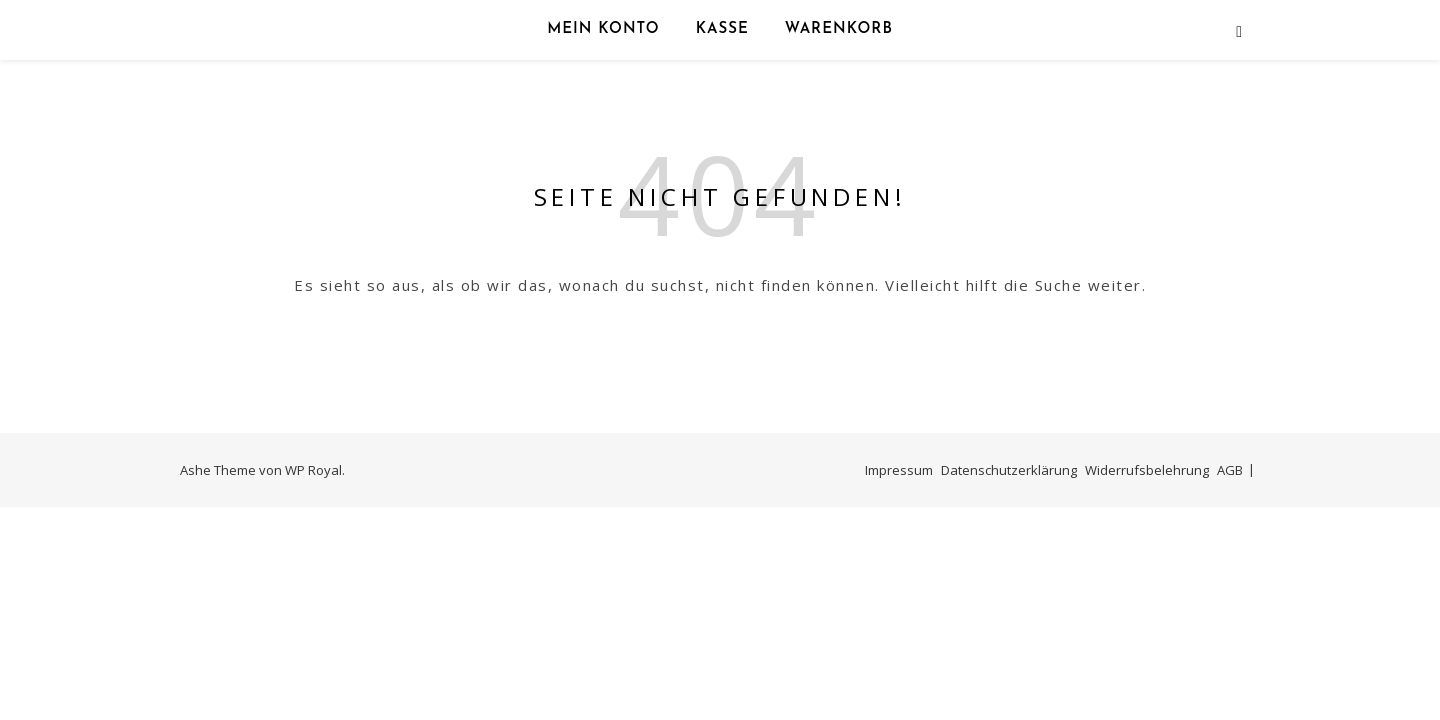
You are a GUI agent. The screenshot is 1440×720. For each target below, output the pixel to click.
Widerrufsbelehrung (1147, 470)
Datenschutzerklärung (1009, 470)
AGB (1230, 470)
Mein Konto (603, 29)
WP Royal (313, 470)
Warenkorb (839, 29)
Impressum (899, 470)
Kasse (722, 29)
